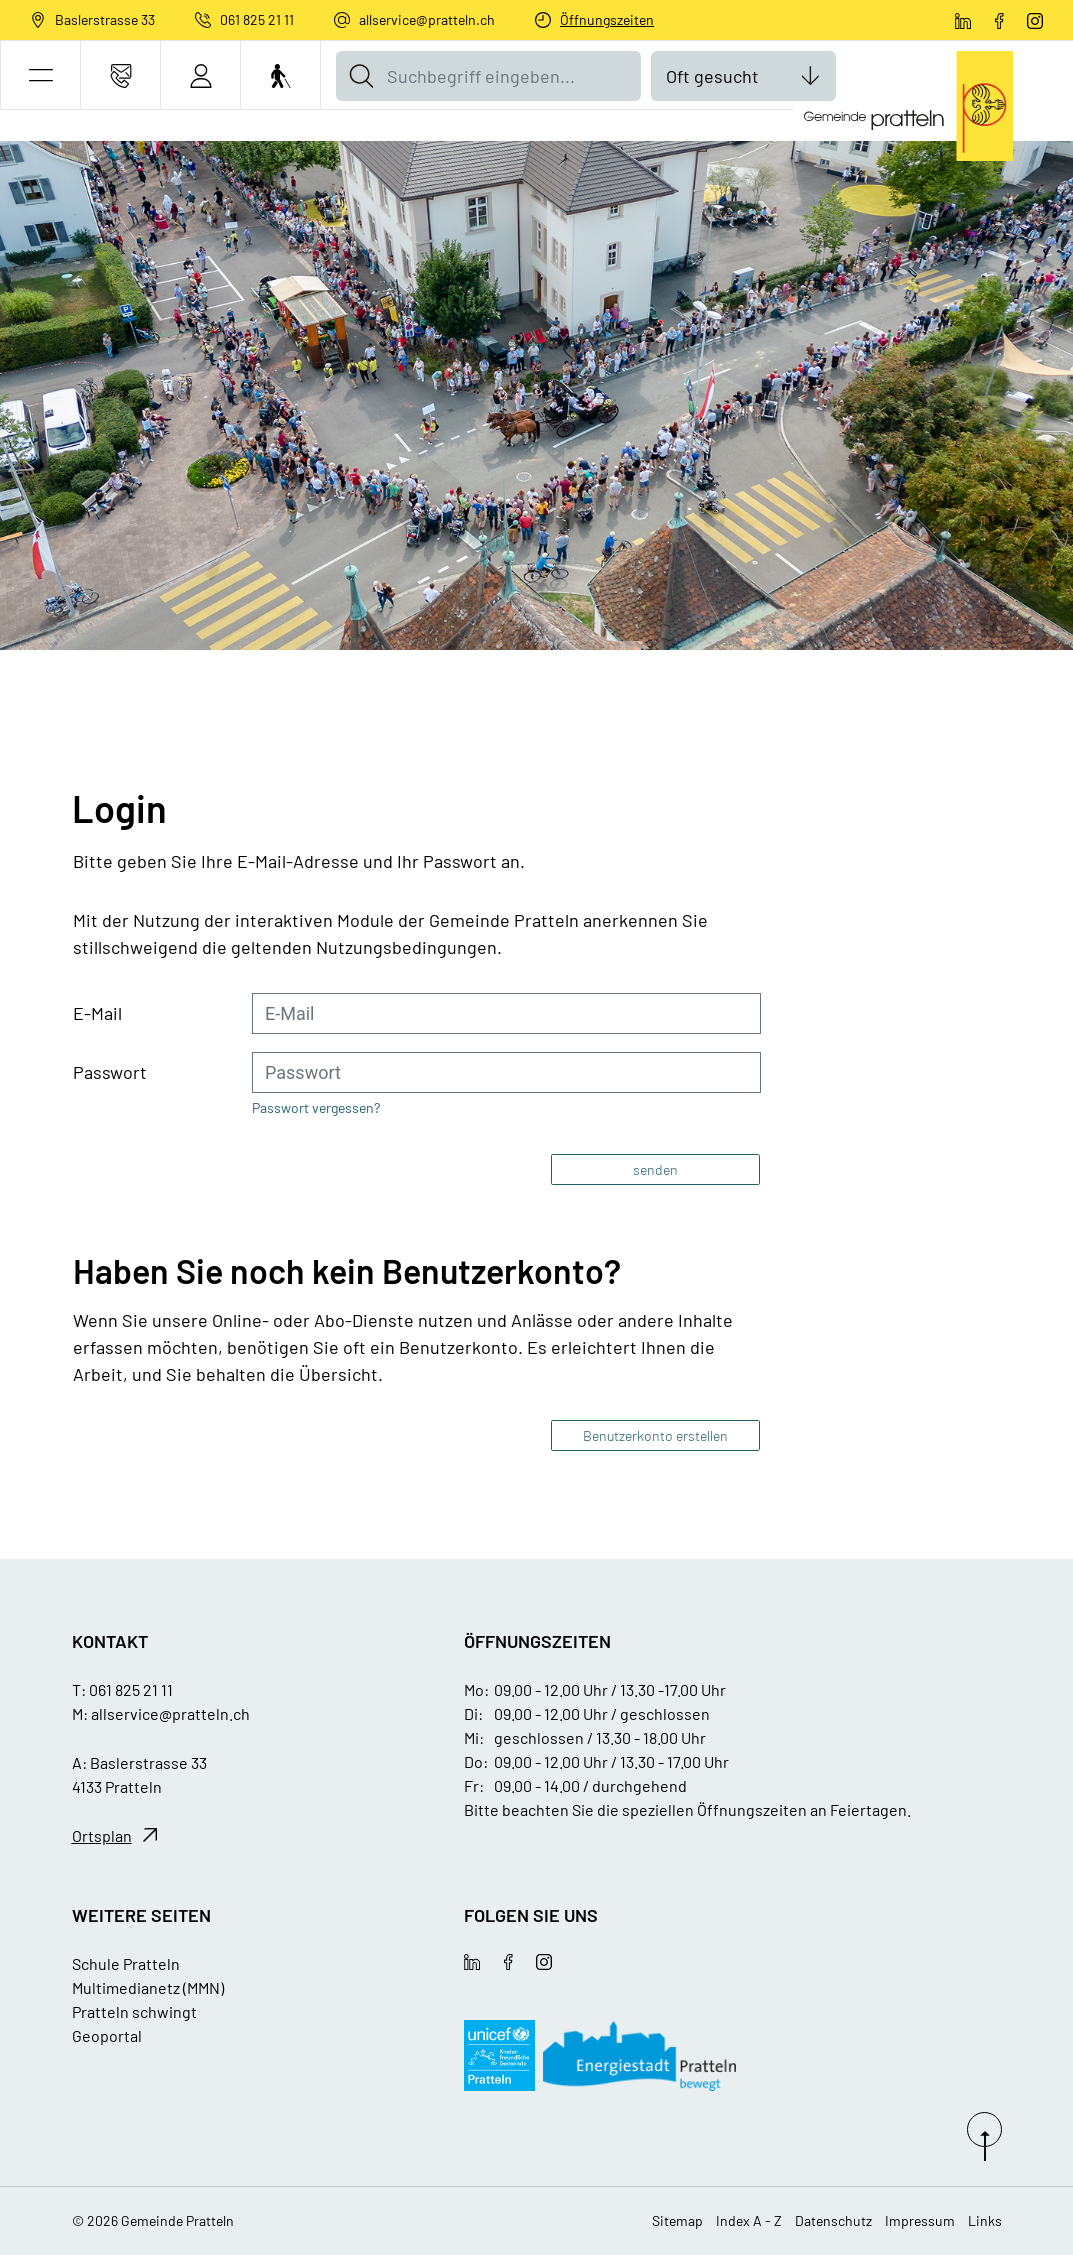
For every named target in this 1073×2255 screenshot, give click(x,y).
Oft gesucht (712, 76)
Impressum (920, 2220)
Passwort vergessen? (316, 1107)
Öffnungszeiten (607, 19)
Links (985, 2220)
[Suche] (361, 76)
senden (655, 1169)
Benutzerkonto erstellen (655, 1435)
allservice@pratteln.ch (427, 19)
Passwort (110, 1072)
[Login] (200, 75)
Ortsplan (102, 1835)
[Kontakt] (120, 75)
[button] (40, 75)
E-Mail (97, 1013)
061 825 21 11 (257, 19)
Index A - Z (749, 2220)
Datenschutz (833, 2220)
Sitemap (677, 2220)
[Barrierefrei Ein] (280, 75)
